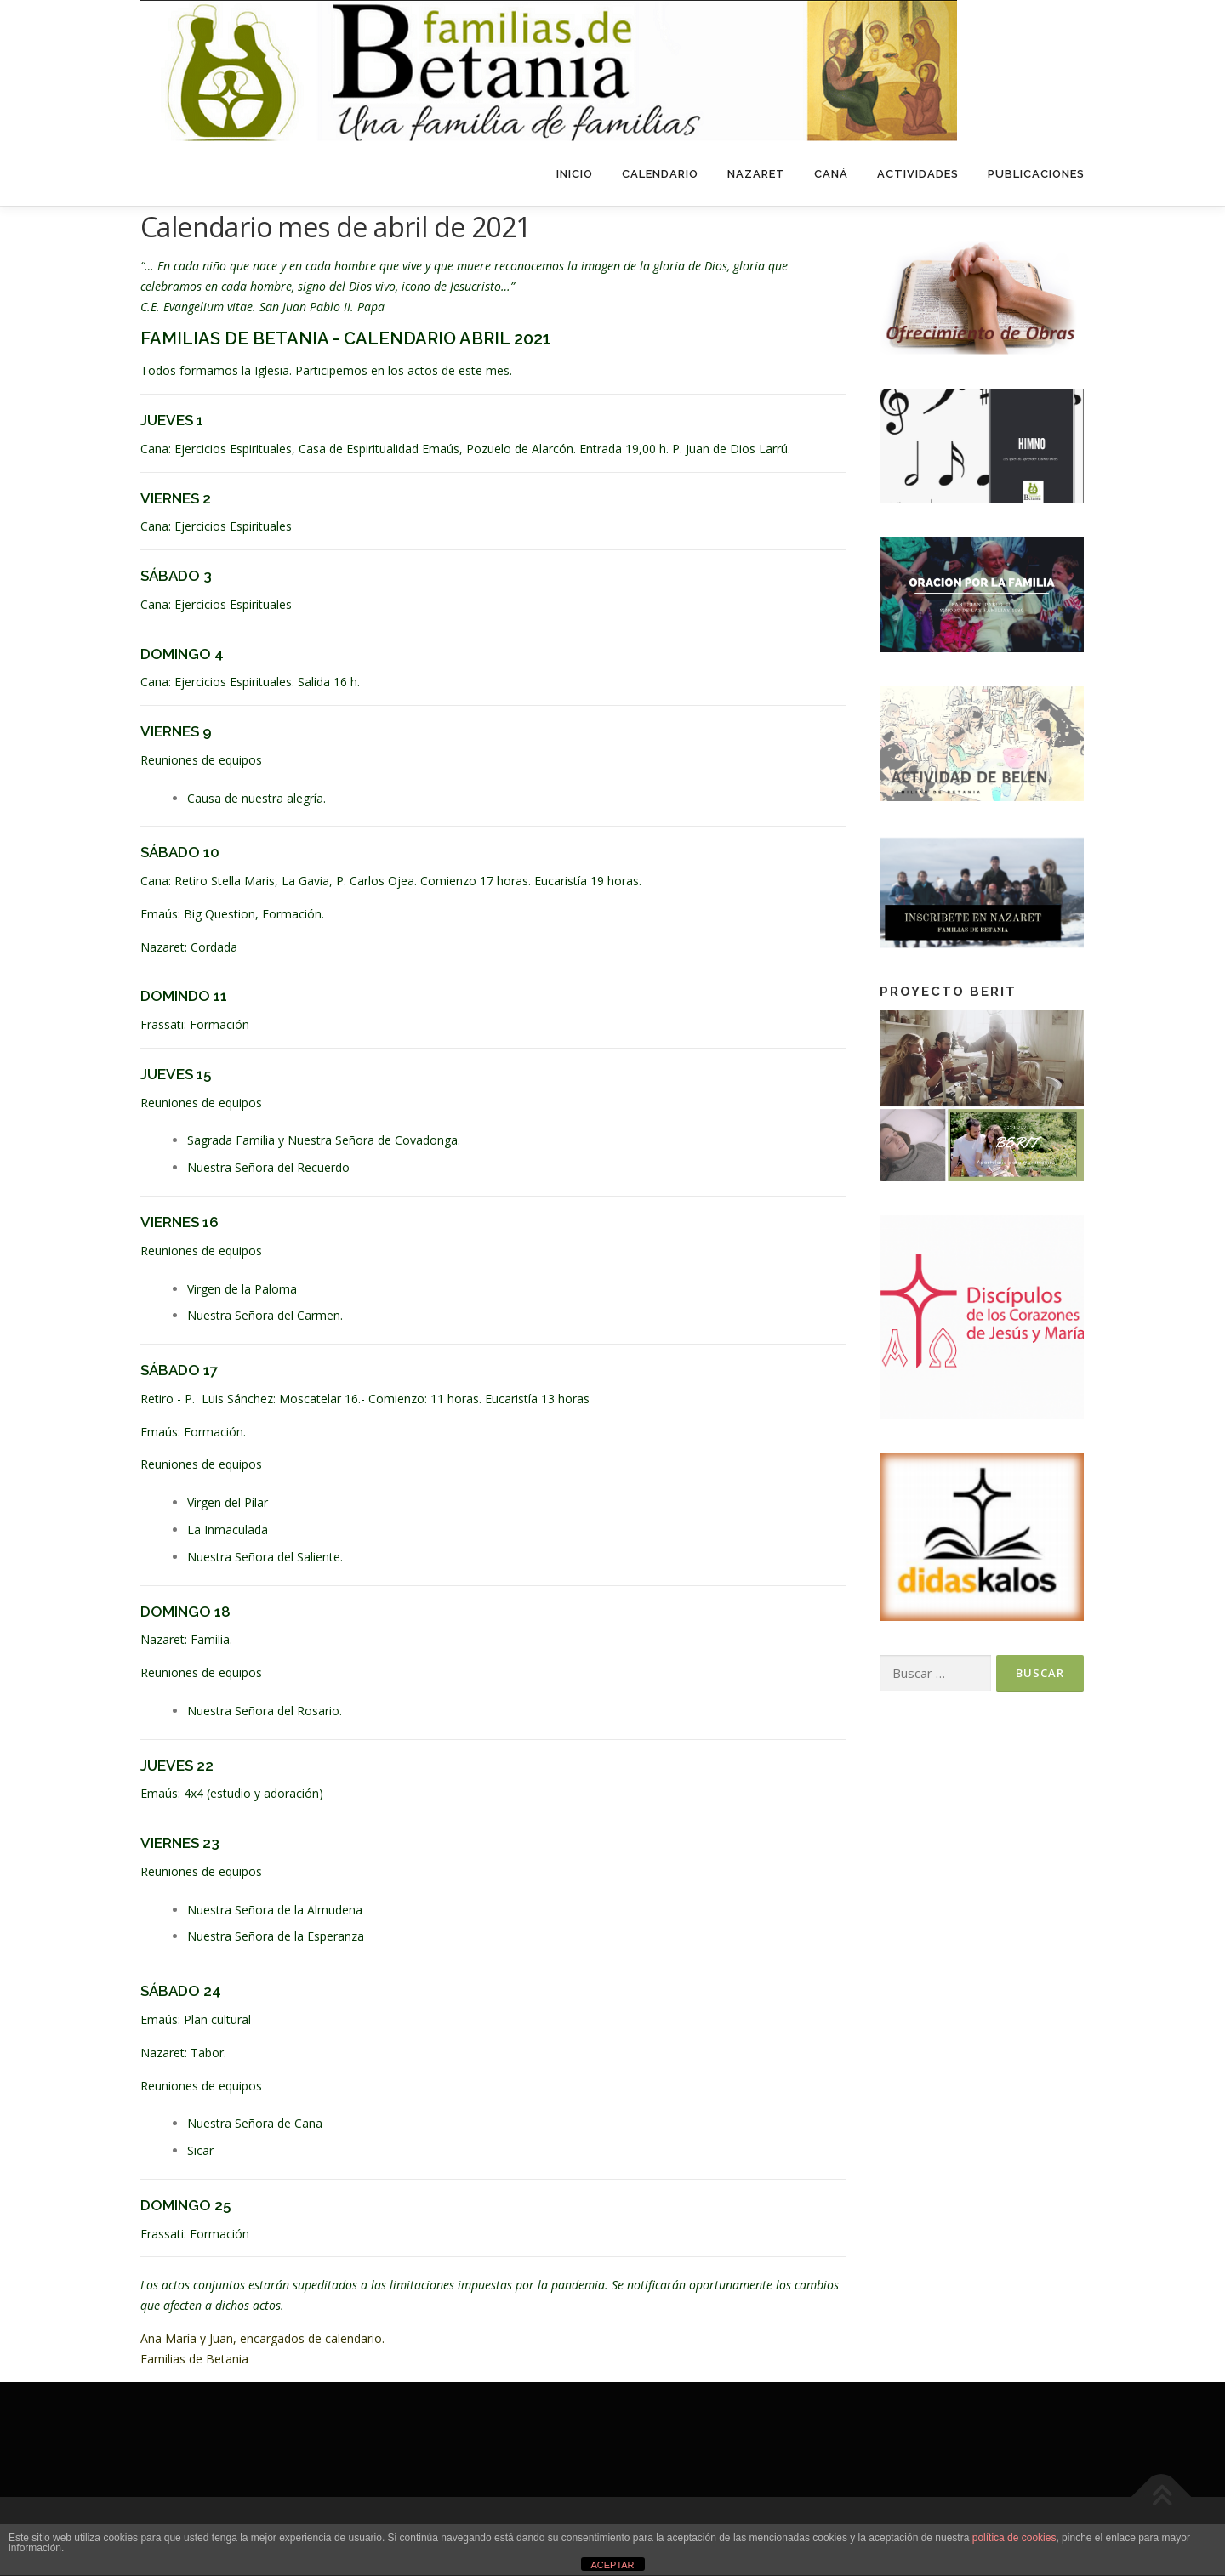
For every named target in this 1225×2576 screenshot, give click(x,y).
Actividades (918, 174)
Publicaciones (1036, 174)
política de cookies (1014, 2538)
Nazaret (756, 174)
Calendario (660, 174)
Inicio (574, 174)
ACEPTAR (612, 2565)
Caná (831, 174)
